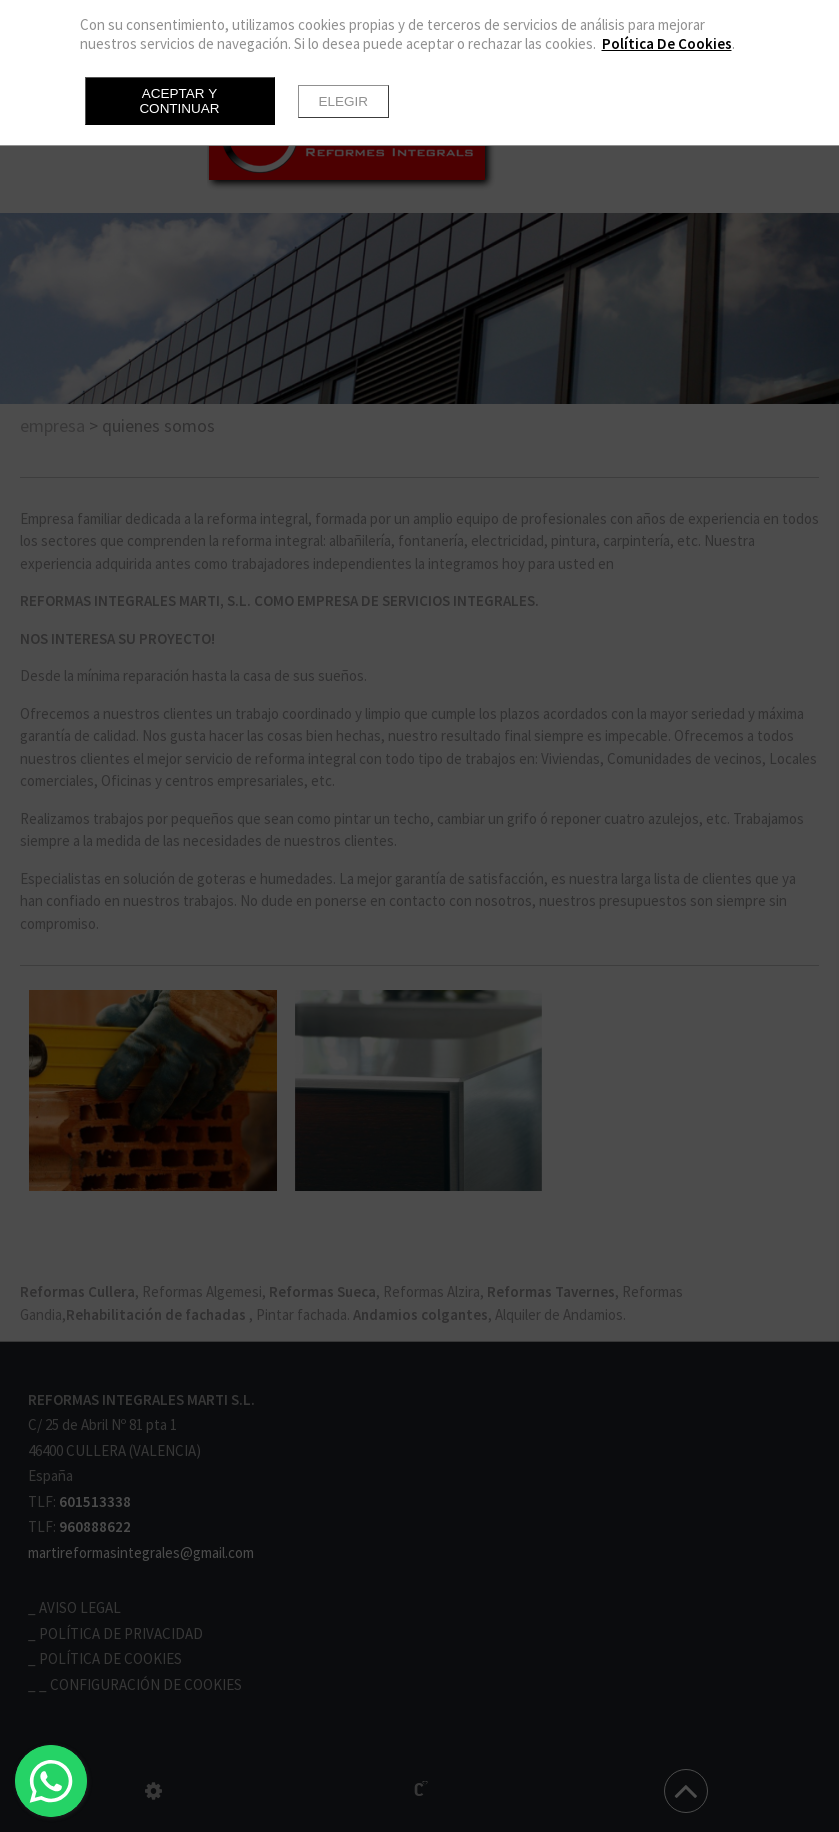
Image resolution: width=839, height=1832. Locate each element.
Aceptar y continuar (179, 101)
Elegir (344, 101)
